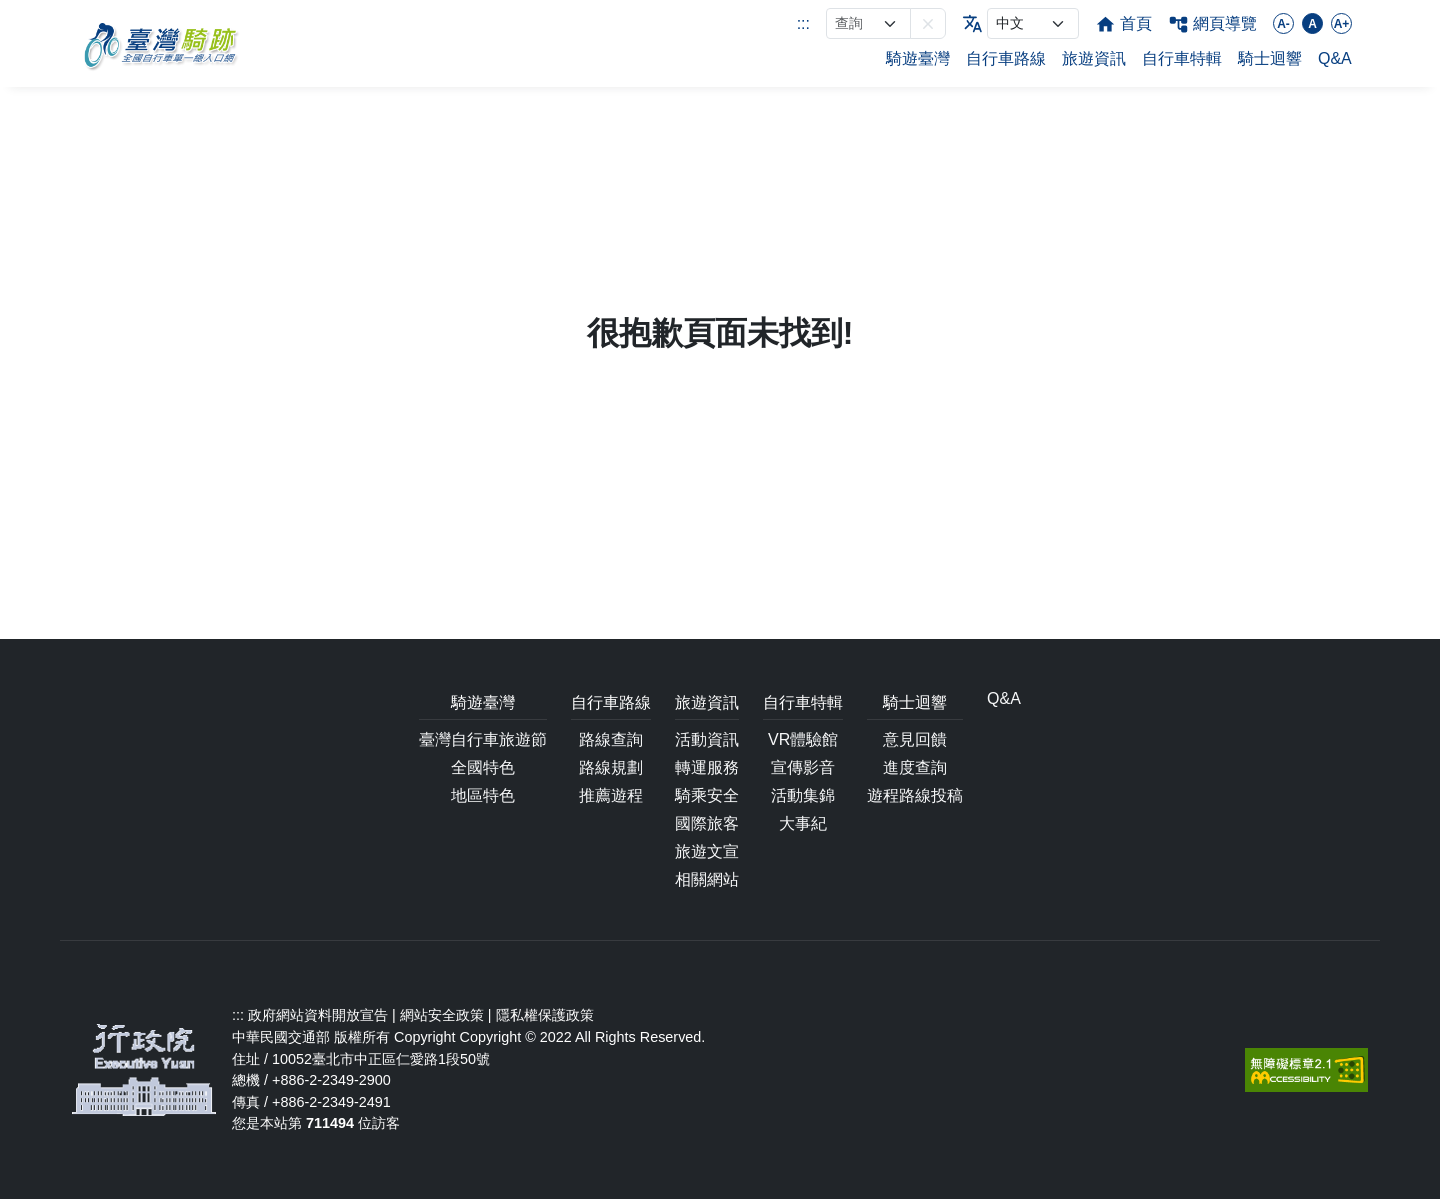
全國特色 (483, 767)
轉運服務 (707, 767)
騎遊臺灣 (918, 58)
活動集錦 (803, 795)
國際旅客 (707, 823)
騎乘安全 (707, 795)
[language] (1033, 23)
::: (803, 23)
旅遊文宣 (707, 851)
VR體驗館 (803, 739)
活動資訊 (707, 739)
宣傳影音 (803, 767)
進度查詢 (915, 767)
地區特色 (483, 795)
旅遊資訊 (1094, 58)
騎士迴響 (1270, 58)
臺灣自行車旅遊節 (483, 739)
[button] (928, 23)
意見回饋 (915, 739)
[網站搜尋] (868, 23)
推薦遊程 (611, 795)
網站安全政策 (442, 1015)
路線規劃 (611, 767)
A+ (1342, 24)
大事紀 (803, 823)
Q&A (1335, 58)
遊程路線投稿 (915, 795)
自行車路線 (1006, 58)
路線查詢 (611, 739)
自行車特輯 (1182, 58)
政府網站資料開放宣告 (318, 1015)
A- (1283, 24)
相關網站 (707, 879)
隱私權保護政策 (545, 1015)
